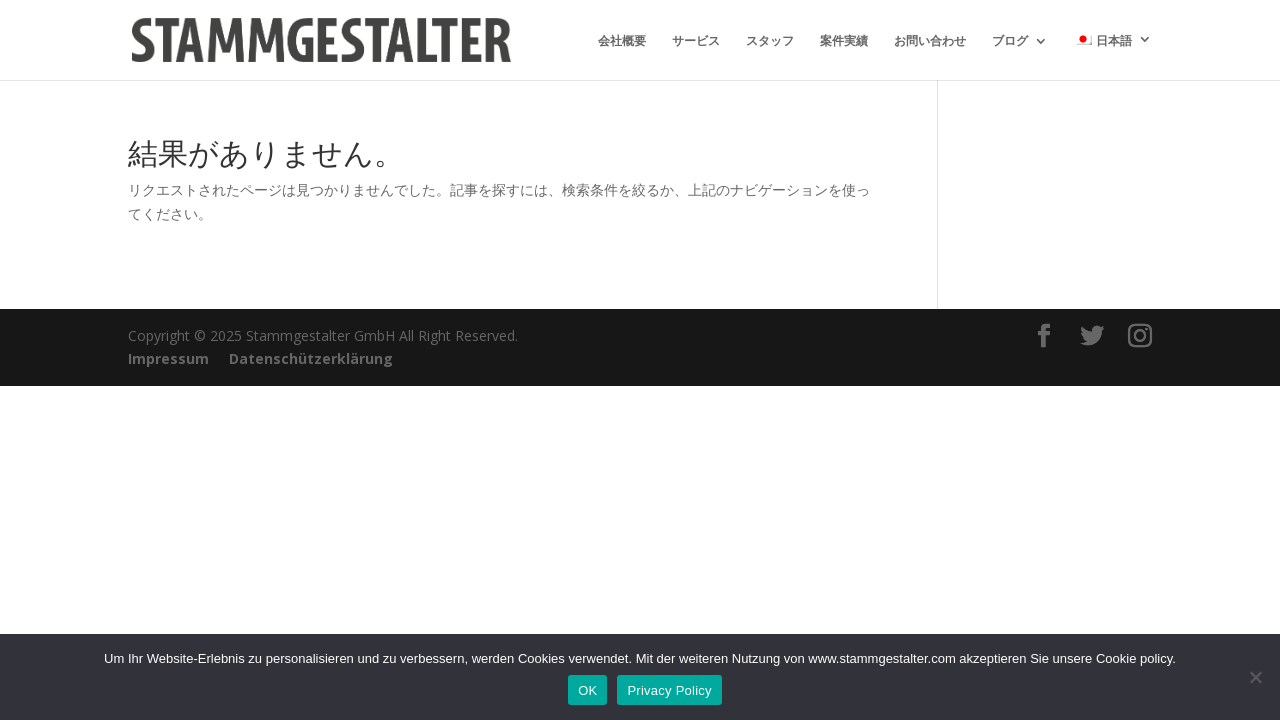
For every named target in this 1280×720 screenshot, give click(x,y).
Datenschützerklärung (311, 358)
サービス (696, 42)
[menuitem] (1113, 56)
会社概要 (622, 42)
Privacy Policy (669, 690)
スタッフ (770, 42)
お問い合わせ (930, 42)
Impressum (168, 358)
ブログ (1010, 42)
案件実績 (844, 42)
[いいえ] (1255, 677)
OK (587, 690)
